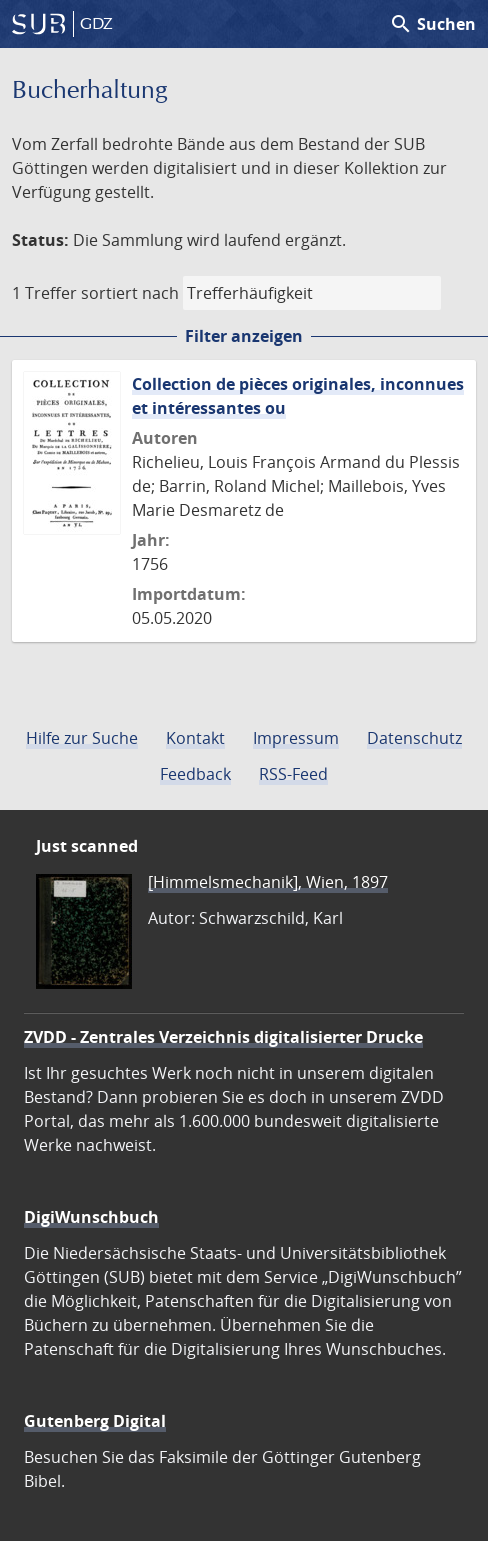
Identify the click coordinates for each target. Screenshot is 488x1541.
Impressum (296, 738)
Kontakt (195, 738)
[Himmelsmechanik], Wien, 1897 (268, 882)
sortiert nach (130, 293)
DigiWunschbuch (91, 1217)
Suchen (432, 24)
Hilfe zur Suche (82, 738)
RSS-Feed (293, 774)
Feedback (195, 774)
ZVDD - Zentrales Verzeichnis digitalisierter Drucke (223, 1037)
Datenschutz (414, 738)
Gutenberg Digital (95, 1421)
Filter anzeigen (244, 336)
